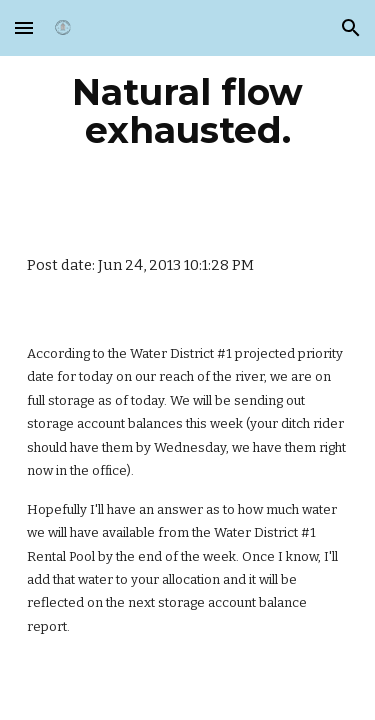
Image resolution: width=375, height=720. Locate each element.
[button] (24, 27)
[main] (188, 111)
